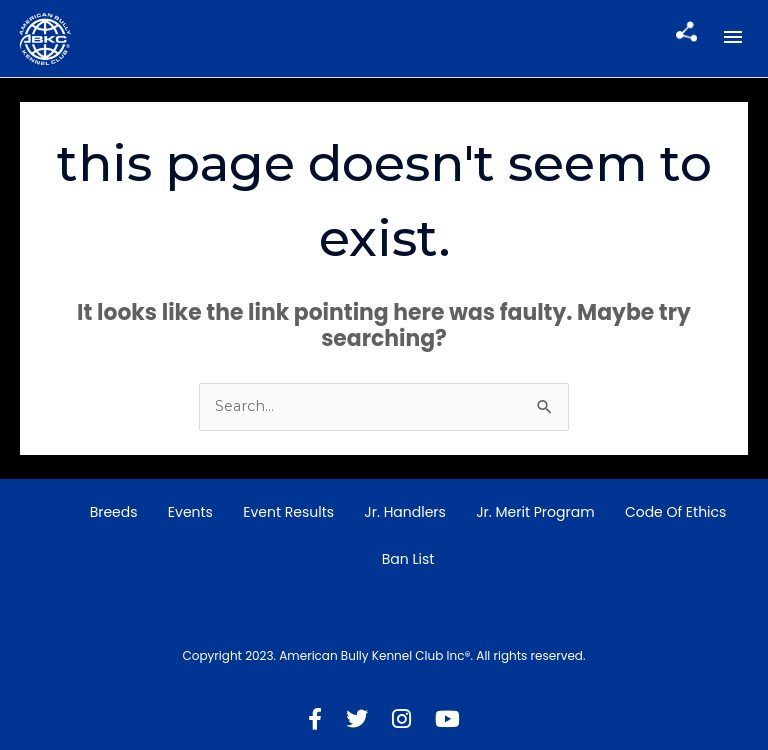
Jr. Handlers (405, 512)
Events (190, 512)
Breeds (114, 512)
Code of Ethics (676, 512)
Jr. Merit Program (535, 512)
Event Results (288, 512)
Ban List (408, 559)
